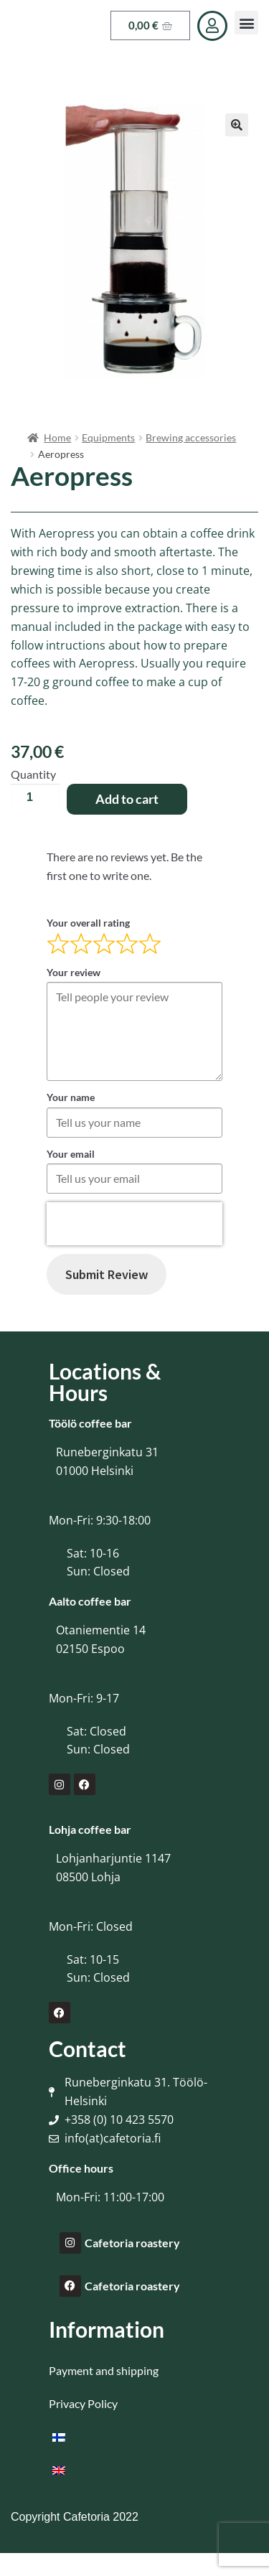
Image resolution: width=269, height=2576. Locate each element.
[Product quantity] (35, 797)
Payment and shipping (104, 2370)
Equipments (108, 437)
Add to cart (127, 799)
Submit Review (106, 1274)
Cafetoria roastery (132, 2242)
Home (57, 437)
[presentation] (134, 1223)
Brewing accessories (191, 437)
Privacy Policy (83, 2403)
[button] (246, 22)
